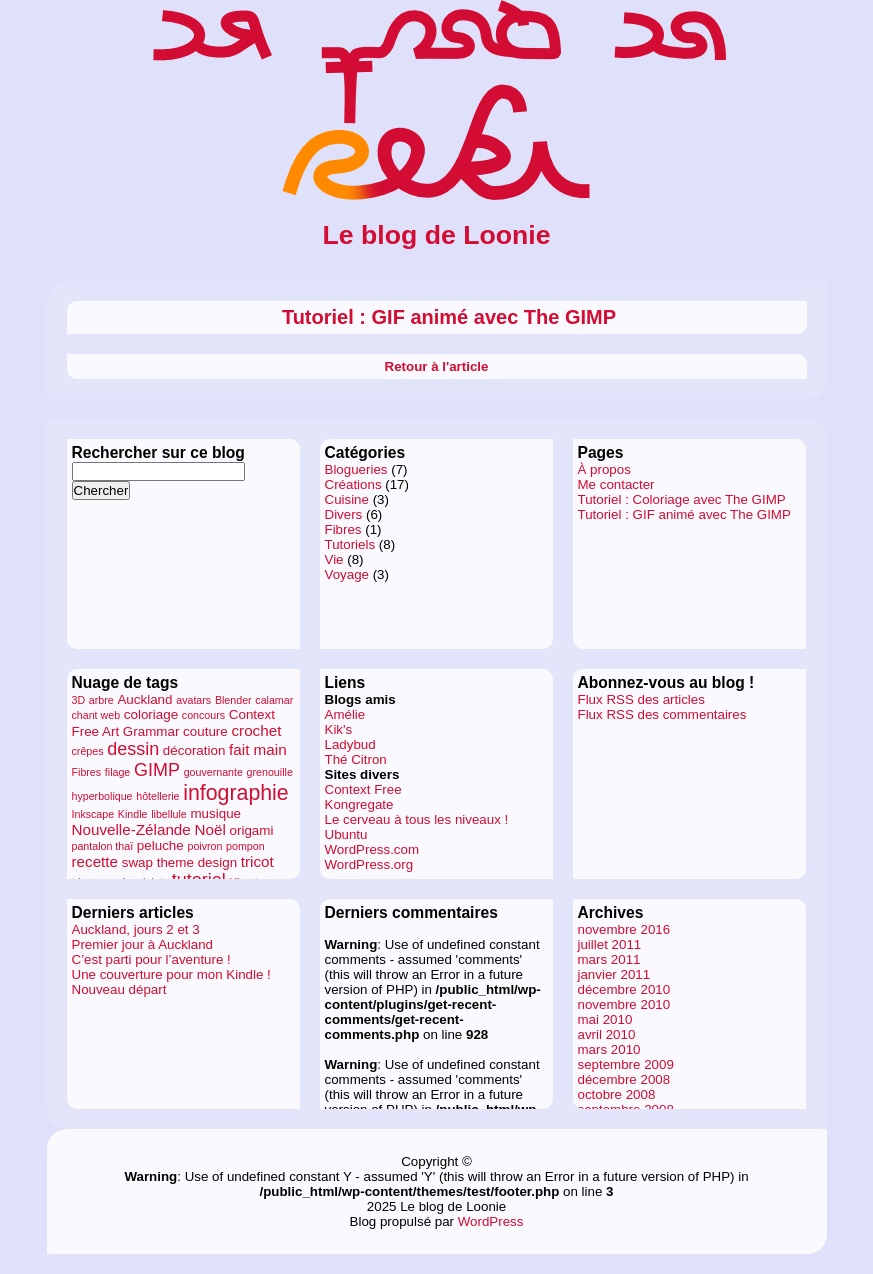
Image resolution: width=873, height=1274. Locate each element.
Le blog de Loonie (436, 235)
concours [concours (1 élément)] (203, 715)
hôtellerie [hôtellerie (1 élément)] (157, 796)
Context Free (363, 789)
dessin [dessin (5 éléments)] (133, 749)
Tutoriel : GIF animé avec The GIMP (449, 317)
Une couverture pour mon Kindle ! (171, 974)
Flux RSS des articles (641, 699)
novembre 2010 (624, 1004)
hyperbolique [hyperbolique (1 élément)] (102, 796)
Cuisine (347, 499)
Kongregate (359, 804)
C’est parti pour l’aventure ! (151, 959)
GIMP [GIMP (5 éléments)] (157, 770)
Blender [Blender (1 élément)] (233, 700)
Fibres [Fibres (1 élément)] (87, 772)
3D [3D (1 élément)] (79, 700)
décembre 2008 (624, 1079)
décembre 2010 (624, 989)
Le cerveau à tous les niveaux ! (417, 819)
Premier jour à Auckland (143, 944)
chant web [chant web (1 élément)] (96, 715)
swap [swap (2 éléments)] (137, 862)
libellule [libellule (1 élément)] (169, 814)
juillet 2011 (610, 944)
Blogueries (356, 469)
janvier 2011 (614, 974)
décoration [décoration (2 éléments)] (194, 750)
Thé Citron (356, 759)
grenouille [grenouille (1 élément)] (270, 772)
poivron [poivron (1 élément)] (204, 846)
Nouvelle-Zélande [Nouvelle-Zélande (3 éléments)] (131, 829)
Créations (353, 484)
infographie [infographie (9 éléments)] (236, 793)
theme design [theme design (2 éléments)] (197, 862)
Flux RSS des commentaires (662, 714)
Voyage (347, 574)
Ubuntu (346, 834)
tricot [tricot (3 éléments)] (257, 861)
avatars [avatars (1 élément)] (193, 700)
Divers (344, 514)
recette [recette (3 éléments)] (95, 861)
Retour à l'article (437, 366)
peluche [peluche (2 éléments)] (160, 845)
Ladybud (350, 744)
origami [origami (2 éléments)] (252, 830)
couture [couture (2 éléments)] (205, 731)
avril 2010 (607, 1034)
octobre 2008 (617, 1094)
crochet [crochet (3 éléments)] (256, 730)
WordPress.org (369, 864)
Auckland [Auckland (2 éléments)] (144, 699)
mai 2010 (605, 1019)
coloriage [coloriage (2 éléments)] (151, 714)
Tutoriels (350, 544)
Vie (334, 559)
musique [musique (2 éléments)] (215, 813)
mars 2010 (609, 1049)
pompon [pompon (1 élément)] (245, 846)
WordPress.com (372, 849)
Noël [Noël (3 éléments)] (210, 829)
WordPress (491, 1221)
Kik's (339, 729)
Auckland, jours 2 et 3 (136, 929)
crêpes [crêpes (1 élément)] (88, 751)
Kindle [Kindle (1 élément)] (133, 814)
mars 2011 (609, 959)
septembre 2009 (626, 1064)
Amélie (345, 714)
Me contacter (616, 484)
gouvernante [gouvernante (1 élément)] (213, 772)
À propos (604, 469)
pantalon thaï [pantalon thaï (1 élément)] (103, 846)
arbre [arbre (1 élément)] (101, 700)
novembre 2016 (624, 929)
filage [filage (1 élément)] (117, 772)
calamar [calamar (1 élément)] (274, 700)
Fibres (343, 529)
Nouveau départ (119, 989)
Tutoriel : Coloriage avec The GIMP (682, 499)
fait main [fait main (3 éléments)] (258, 749)
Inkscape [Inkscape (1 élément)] (93, 814)
